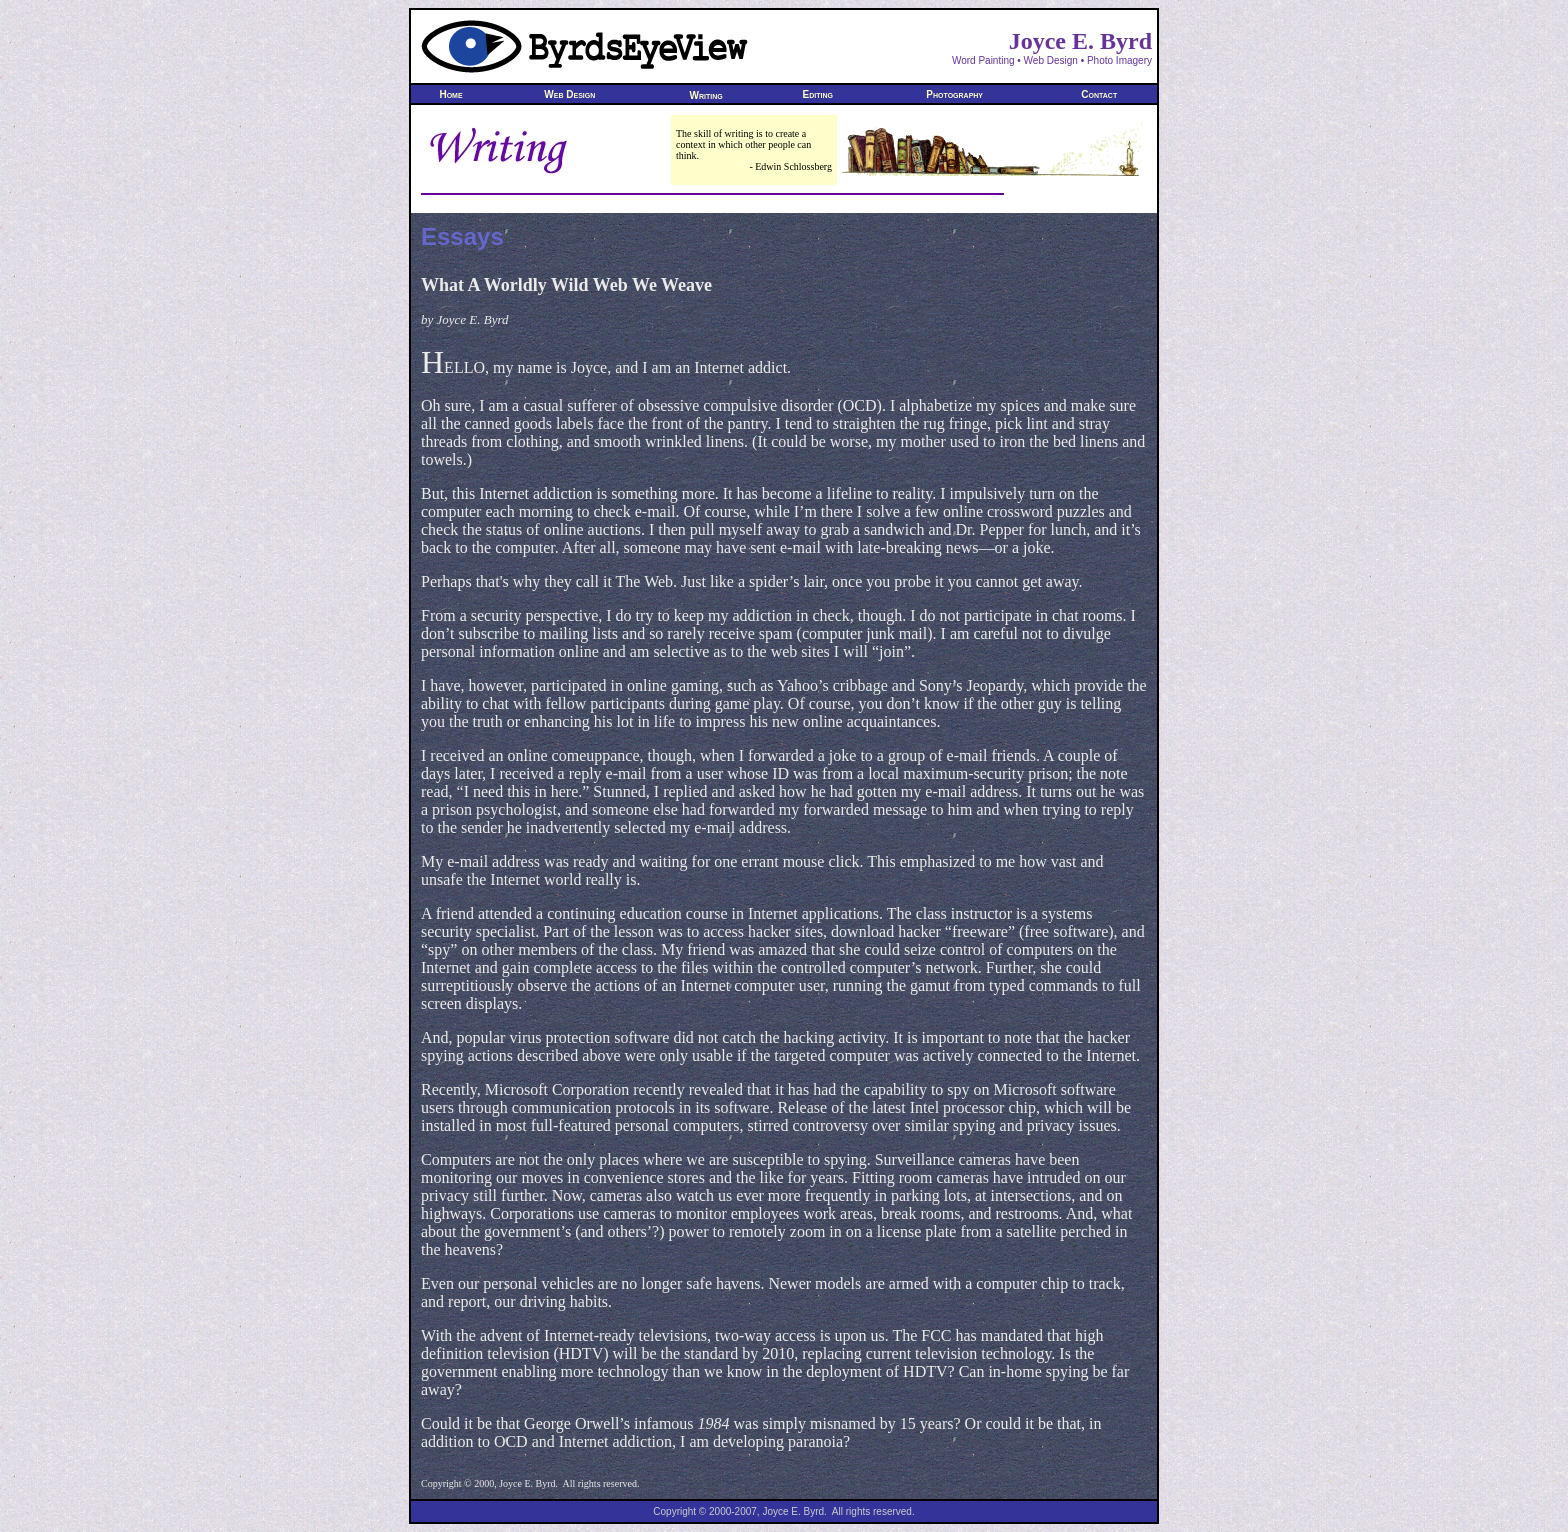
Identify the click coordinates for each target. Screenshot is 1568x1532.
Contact (1099, 94)
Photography (955, 94)
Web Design (570, 94)
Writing (706, 95)
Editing (818, 94)
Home (451, 94)
